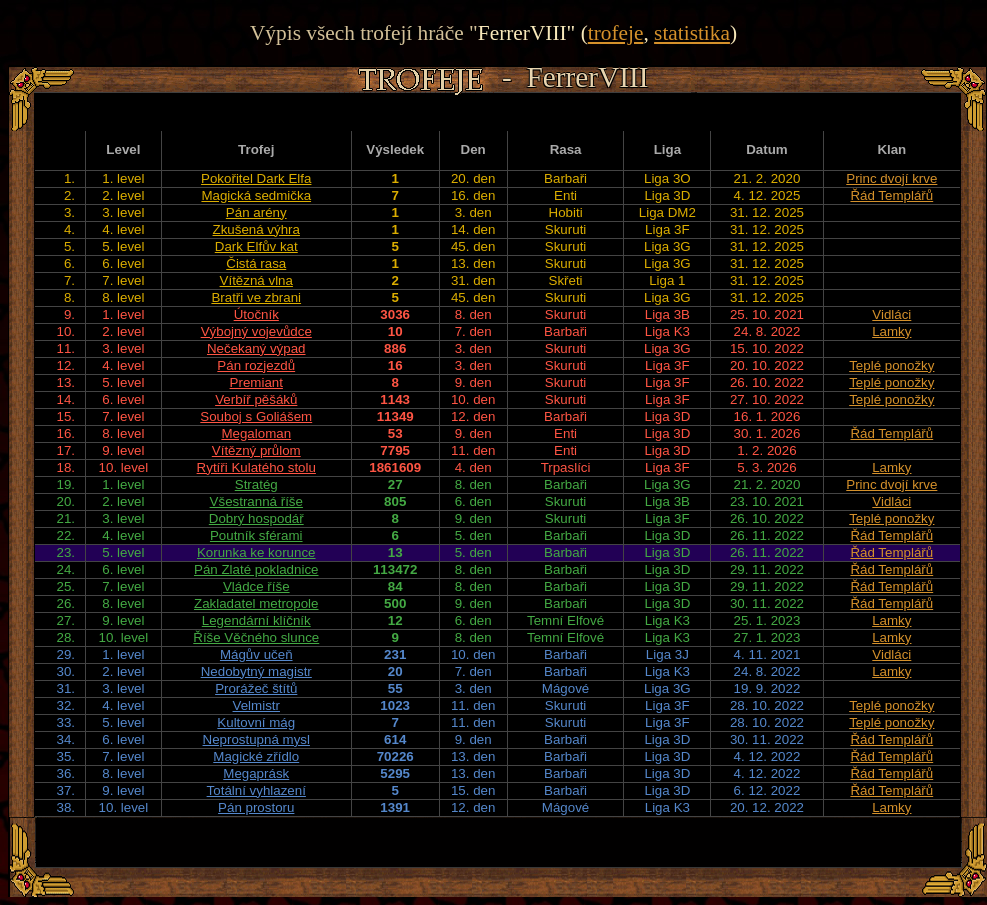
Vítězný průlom (256, 450)
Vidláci (891, 314)
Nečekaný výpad (256, 348)
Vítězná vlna (256, 280)
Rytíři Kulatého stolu (256, 467)
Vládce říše (256, 586)
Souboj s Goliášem (256, 416)
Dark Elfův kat (256, 246)
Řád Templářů (891, 195)
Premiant (256, 382)
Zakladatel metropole (256, 603)
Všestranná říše (256, 501)
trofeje (616, 33)
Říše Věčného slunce (256, 637)
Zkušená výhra (256, 229)
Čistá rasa (256, 263)
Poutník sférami (256, 535)
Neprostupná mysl (256, 739)
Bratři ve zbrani (256, 297)
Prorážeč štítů (256, 688)
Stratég (256, 484)
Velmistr (256, 705)
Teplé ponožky (891, 365)
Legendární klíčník (256, 620)
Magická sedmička (256, 195)
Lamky (891, 331)
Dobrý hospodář (256, 518)
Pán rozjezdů (256, 365)
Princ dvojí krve (891, 178)
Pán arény (256, 212)
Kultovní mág (256, 722)
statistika (692, 33)
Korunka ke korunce (256, 552)
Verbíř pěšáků (256, 399)
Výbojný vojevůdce (256, 331)
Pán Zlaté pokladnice (256, 569)
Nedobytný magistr (256, 671)
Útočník (256, 314)
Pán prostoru (256, 807)
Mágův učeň (256, 654)
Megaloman (256, 433)
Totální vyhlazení (256, 790)
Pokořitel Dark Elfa (256, 178)
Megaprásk (256, 773)
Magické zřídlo (256, 756)
